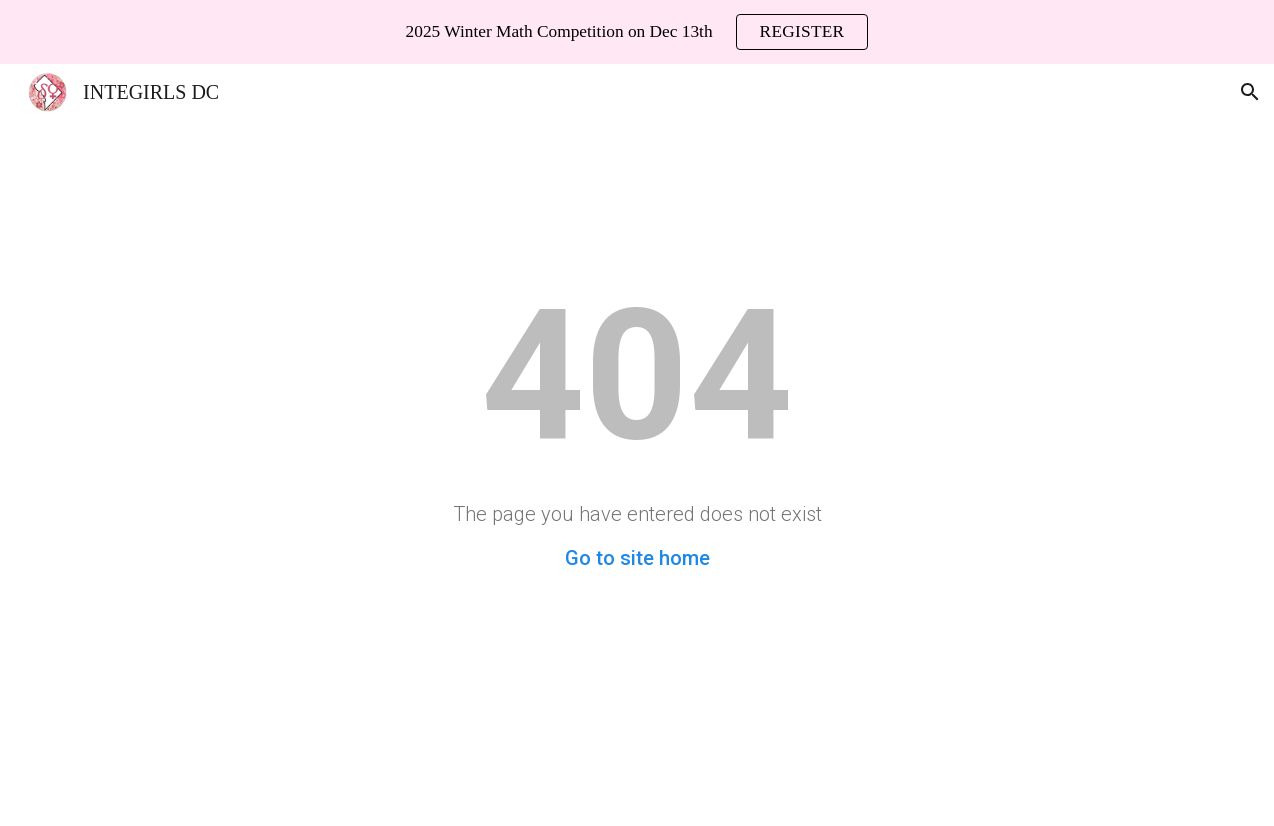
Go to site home (637, 558)
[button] (1250, 92)
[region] (637, 32)
